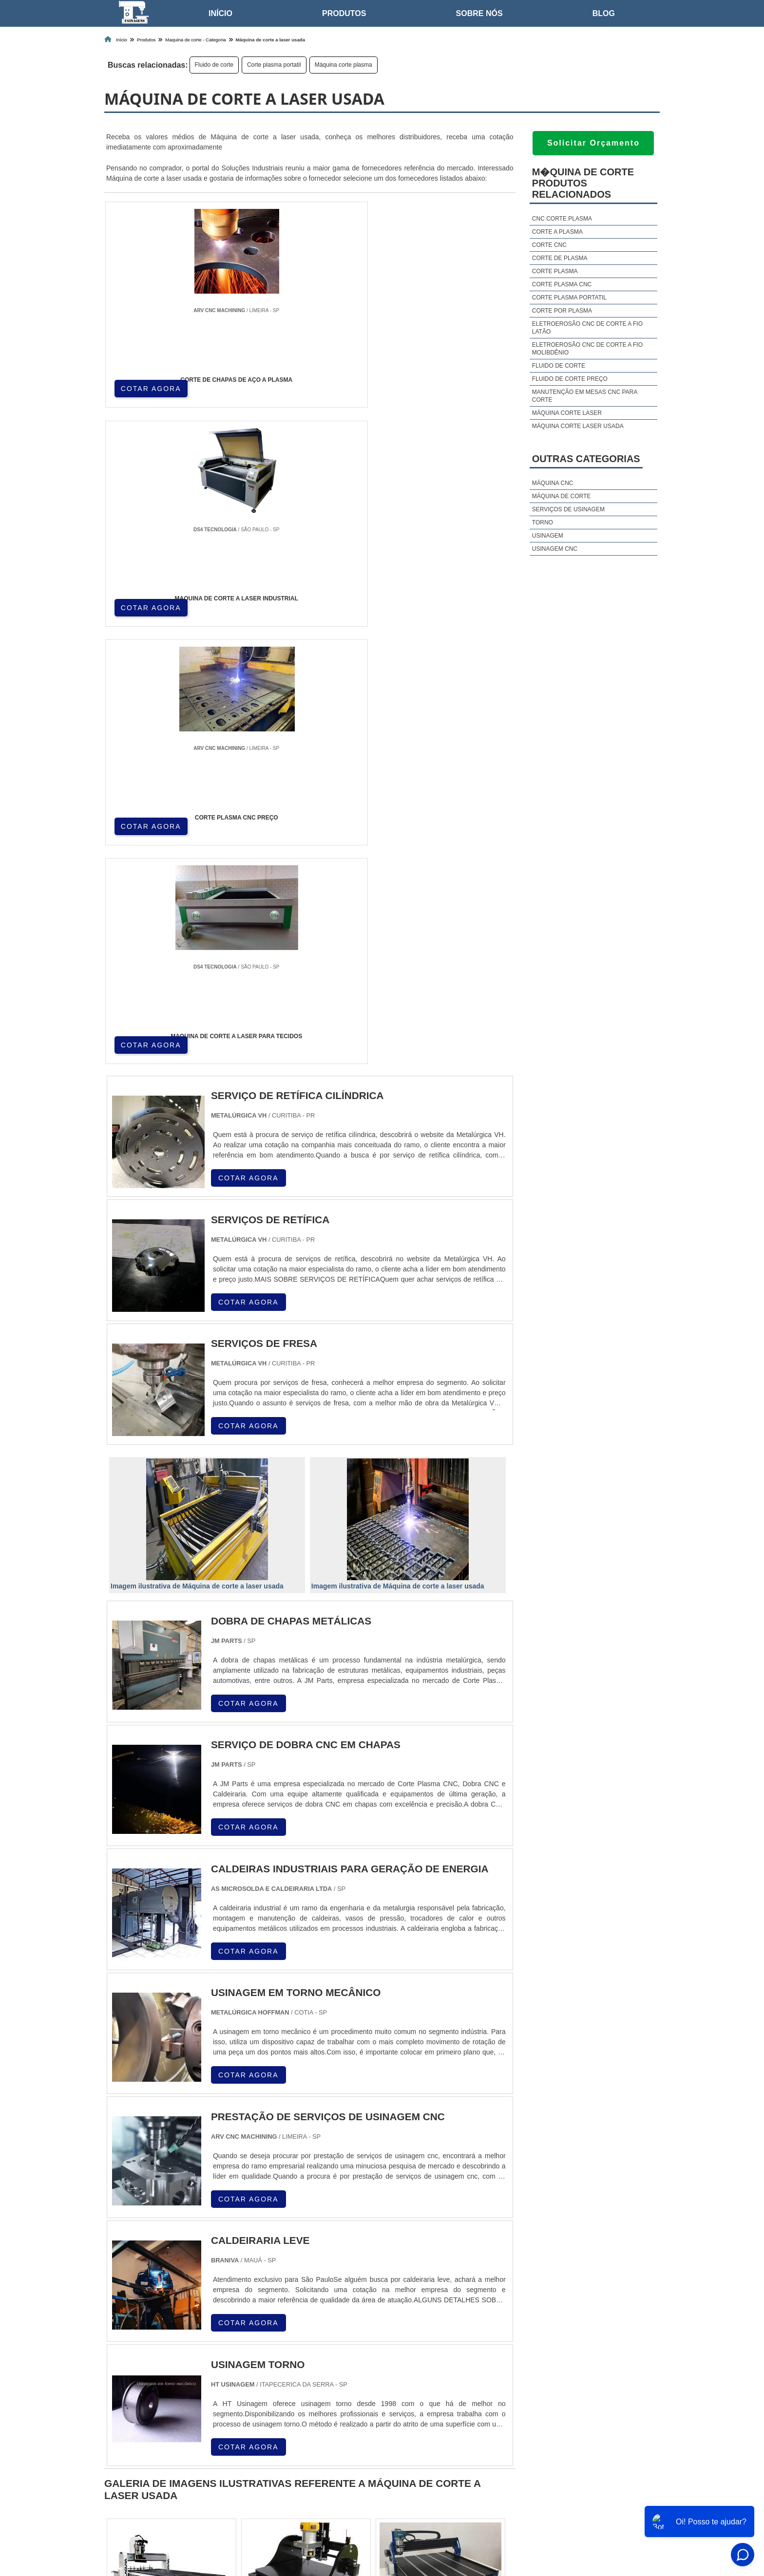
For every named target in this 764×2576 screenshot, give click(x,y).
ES (203, 2317)
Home (506, 2497)
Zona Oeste (224, 2396)
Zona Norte (178, 2396)
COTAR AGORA (152, 387)
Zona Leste (309, 2396)
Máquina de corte (561, 496)
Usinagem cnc (554, 548)
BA (344, 2317)
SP (226, 2317)
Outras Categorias (586, 458)
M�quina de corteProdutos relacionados (583, 183)
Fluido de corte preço (570, 378)
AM (430, 2317)
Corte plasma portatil (274, 64)
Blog (603, 13)
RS (297, 2317)
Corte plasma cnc (562, 284)
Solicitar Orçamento (593, 143)
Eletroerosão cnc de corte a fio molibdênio (587, 348)
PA (454, 2317)
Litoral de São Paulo (429, 2396)
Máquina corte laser (567, 413)
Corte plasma (555, 271)
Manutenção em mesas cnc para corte (584, 396)
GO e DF (398, 2317)
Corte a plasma (557, 231)
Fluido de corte (214, 64)
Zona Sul (267, 2396)
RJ (154, 2317)
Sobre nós (479, 13)
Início (220, 13)
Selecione (122, 2317)
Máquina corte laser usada (578, 426)
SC (273, 2317)
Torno (542, 522)
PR (250, 2317)
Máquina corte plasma (343, 64)
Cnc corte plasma (562, 218)
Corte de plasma (560, 258)
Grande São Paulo (363, 2396)
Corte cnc (549, 245)
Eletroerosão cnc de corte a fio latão (587, 327)
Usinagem (547, 535)
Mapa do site (632, 2497)
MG (178, 2317)
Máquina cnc (552, 483)
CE (367, 2317)
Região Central (129, 2396)
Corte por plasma (562, 310)
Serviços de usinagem (568, 509)
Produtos (344, 13)
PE (321, 2317)
